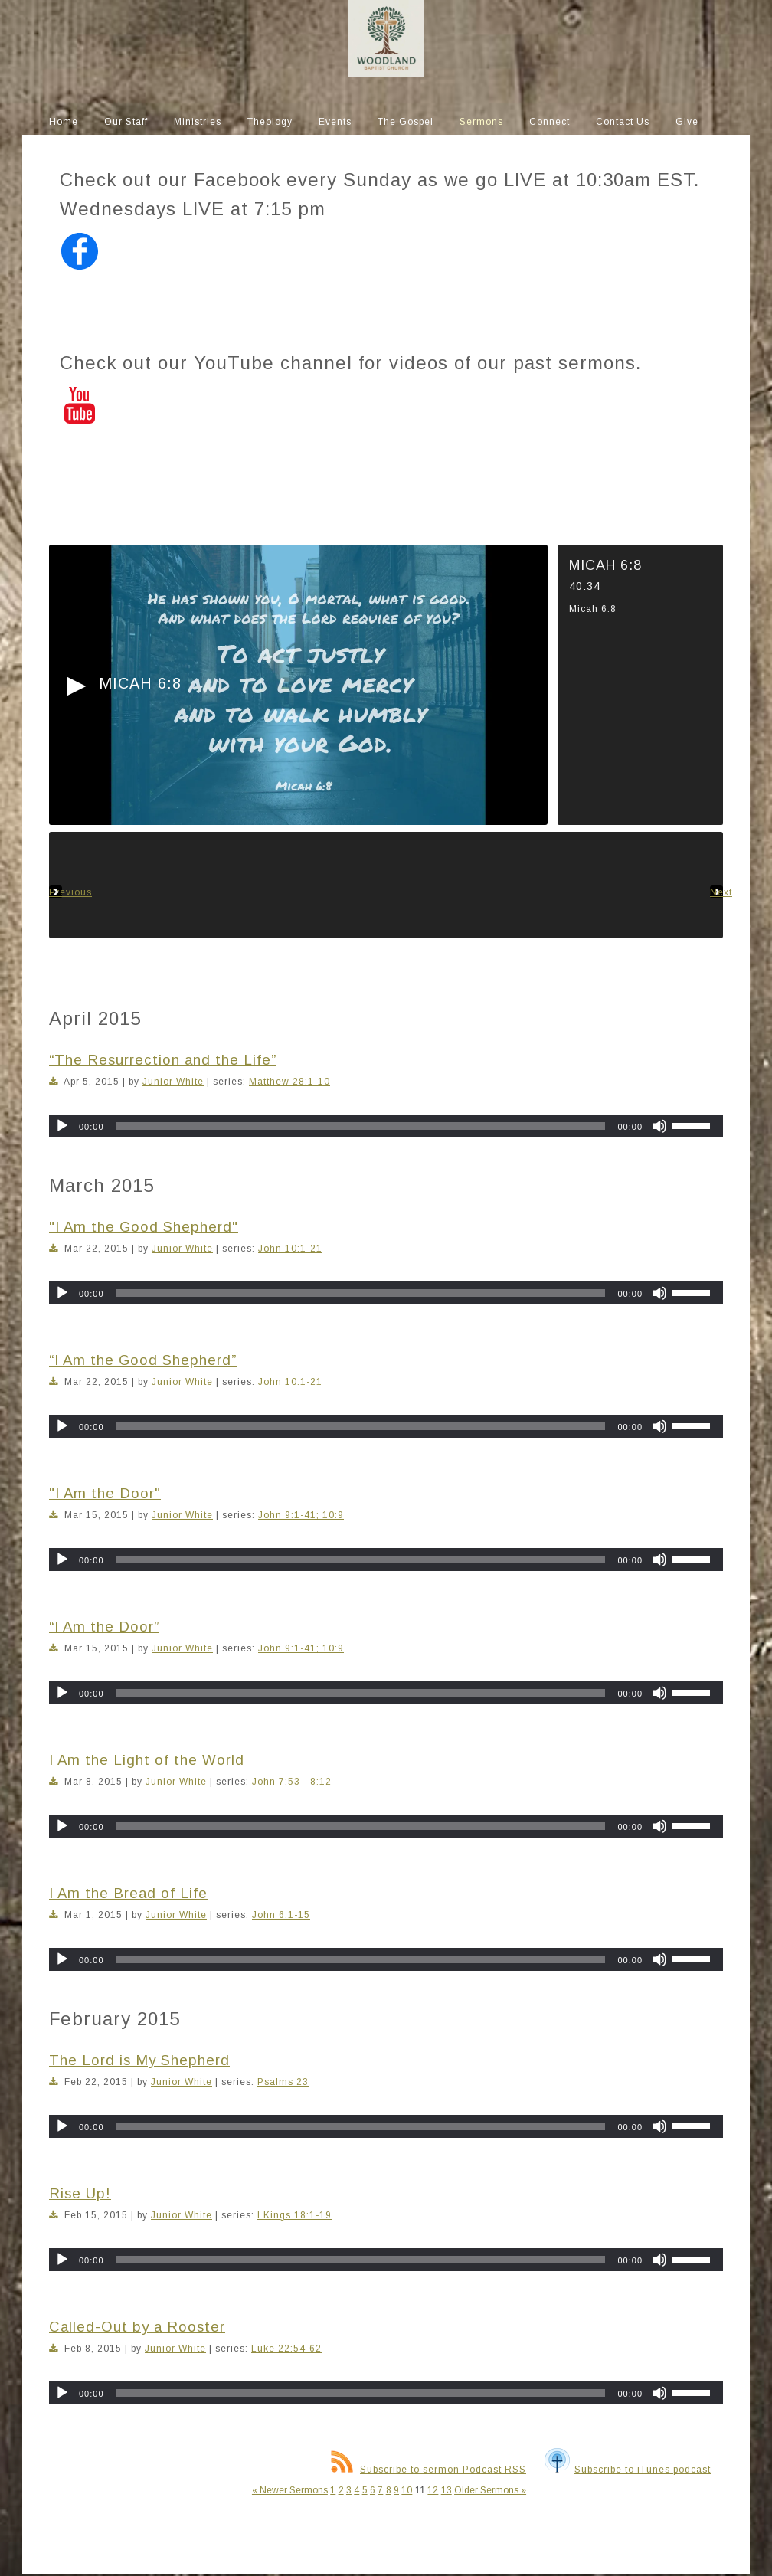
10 (406, 2490)
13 (446, 2490)
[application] (386, 1126)
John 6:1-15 (281, 1915)
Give (687, 121)
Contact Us (622, 121)
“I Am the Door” (104, 1627)
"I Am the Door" (105, 1493)
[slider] (361, 1126)
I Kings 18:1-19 (294, 2215)
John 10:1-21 (290, 1248)
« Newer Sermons (290, 2490)
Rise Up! (80, 2193)
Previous (55, 885)
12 (432, 2490)
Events (335, 121)
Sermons (481, 121)
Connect (549, 121)
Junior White (173, 1081)
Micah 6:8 (140, 683)
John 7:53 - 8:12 (292, 1781)
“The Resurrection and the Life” (162, 1060)
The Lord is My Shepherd (139, 2060)
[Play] (62, 1126)
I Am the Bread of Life (128, 1893)
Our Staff (126, 121)
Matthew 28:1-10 (289, 1081)
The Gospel (405, 121)
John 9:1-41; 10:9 (301, 1515)
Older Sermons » (490, 2490)
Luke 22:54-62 (286, 2348)
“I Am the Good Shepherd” (143, 1360)
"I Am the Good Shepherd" (143, 1227)
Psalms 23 (283, 2082)
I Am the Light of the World (146, 1760)
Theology (270, 121)
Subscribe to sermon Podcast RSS (428, 2469)
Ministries (197, 121)
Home (63, 121)
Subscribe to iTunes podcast (628, 2469)
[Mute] (659, 1126)
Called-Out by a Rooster (137, 2327)
